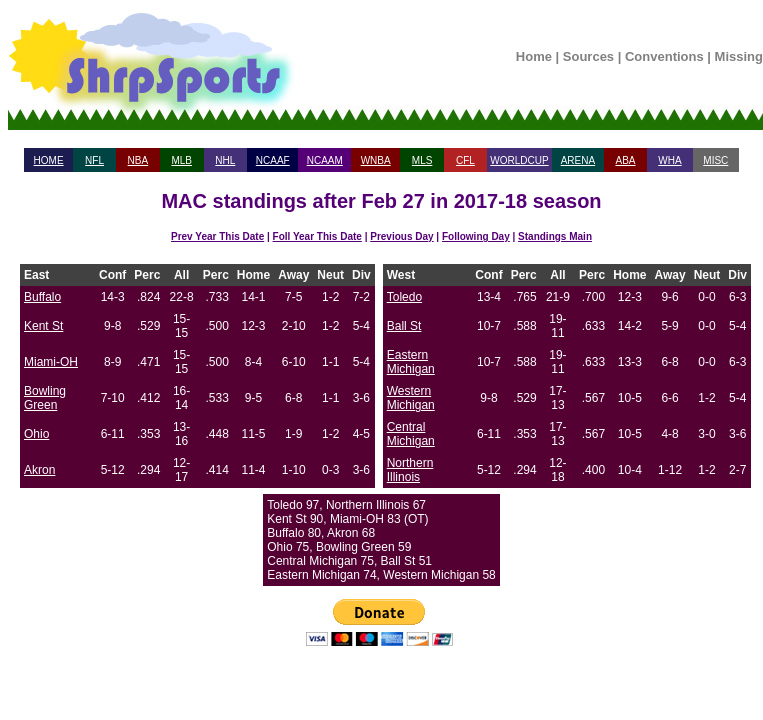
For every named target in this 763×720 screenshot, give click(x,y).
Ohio (36, 434)
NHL (225, 160)
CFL (465, 160)
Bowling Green (45, 398)
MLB (181, 160)
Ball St (404, 326)
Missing (739, 56)
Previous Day (401, 236)
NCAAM (325, 160)
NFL (94, 160)
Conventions (664, 56)
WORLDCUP (519, 160)
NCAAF (273, 160)
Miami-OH (51, 362)
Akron (39, 470)
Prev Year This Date (217, 236)
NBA (138, 160)
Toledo (404, 297)
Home (534, 56)
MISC (715, 160)
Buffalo (42, 297)
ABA (625, 160)
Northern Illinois (410, 470)
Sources (588, 56)
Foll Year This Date (317, 236)
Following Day (476, 236)
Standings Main (555, 236)
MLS (422, 160)
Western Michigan (411, 398)
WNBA (376, 160)
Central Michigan (411, 434)
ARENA (578, 160)
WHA (669, 160)
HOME (49, 160)
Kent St (43, 326)
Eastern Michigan (411, 362)
